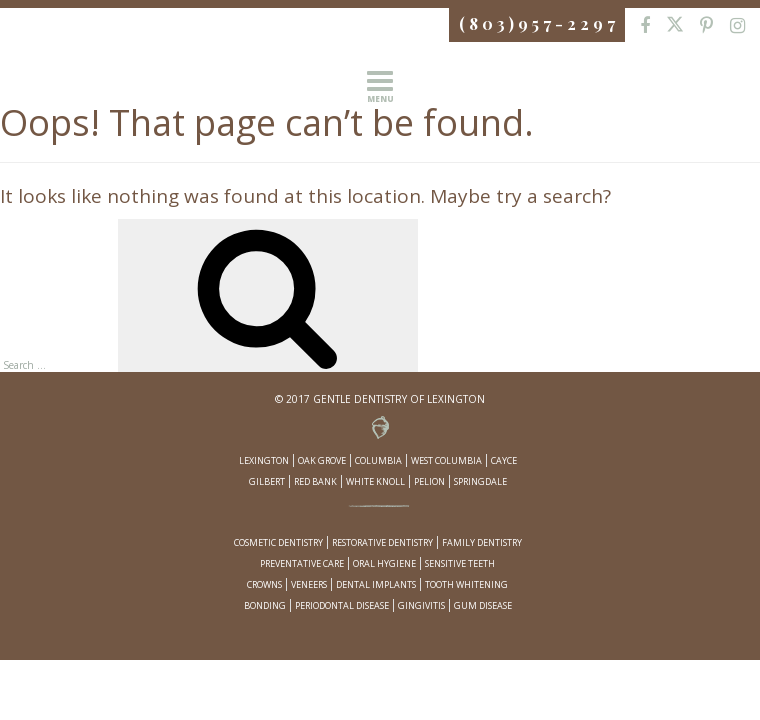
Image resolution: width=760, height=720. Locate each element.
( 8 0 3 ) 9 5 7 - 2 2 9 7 (537, 23)
